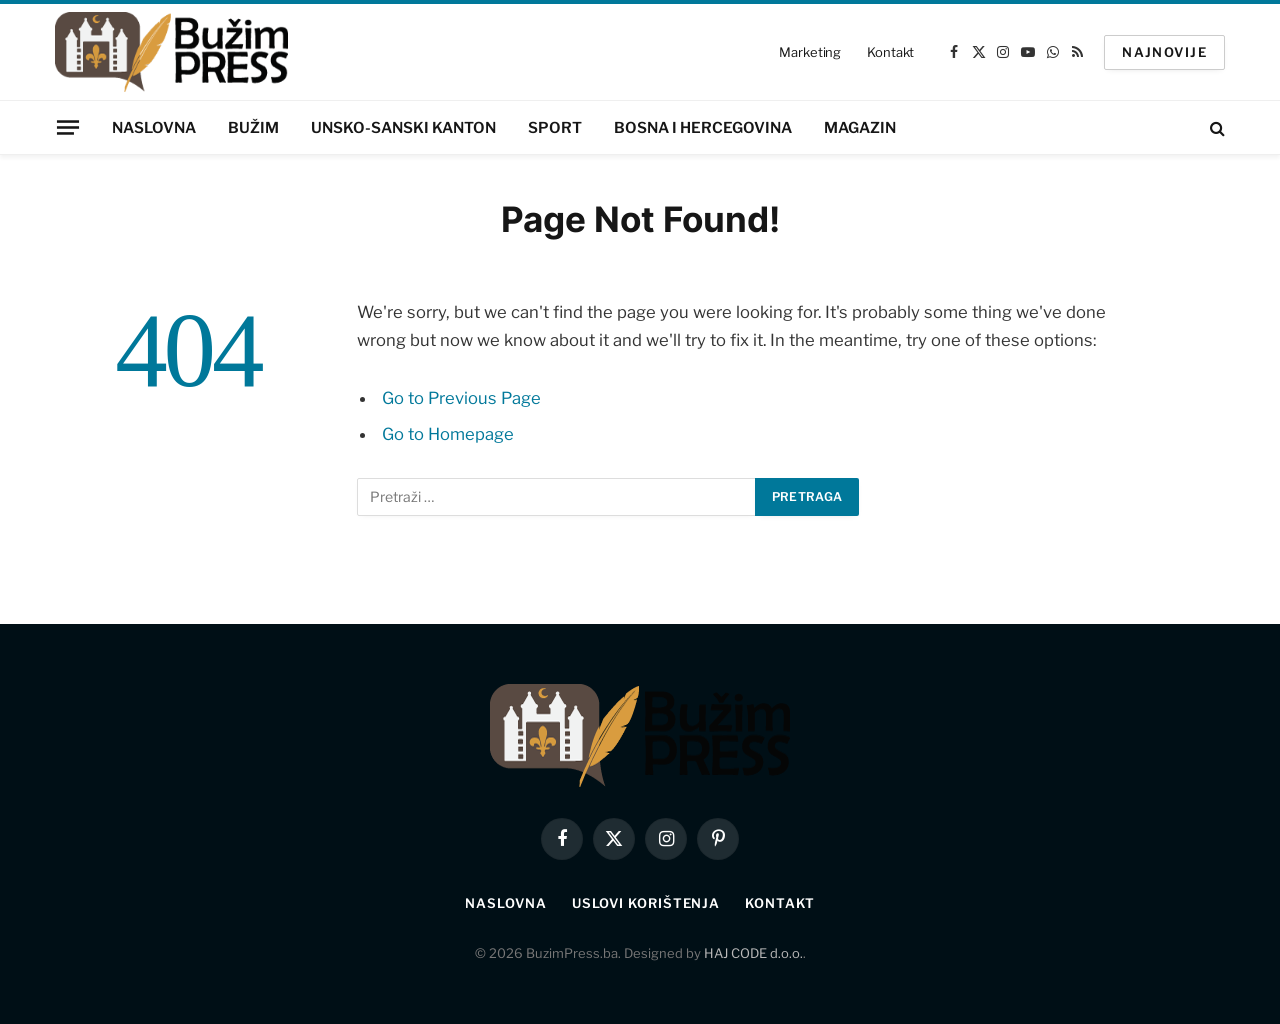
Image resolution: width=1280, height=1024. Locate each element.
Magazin (860, 128)
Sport (555, 128)
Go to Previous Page (461, 398)
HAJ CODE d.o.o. (753, 953)
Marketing (810, 52)
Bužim (253, 128)
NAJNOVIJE (1164, 52)
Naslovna (154, 128)
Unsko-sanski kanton (403, 128)
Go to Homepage (448, 434)
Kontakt (890, 52)
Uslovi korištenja (646, 903)
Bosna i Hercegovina (703, 128)
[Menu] (68, 127)
